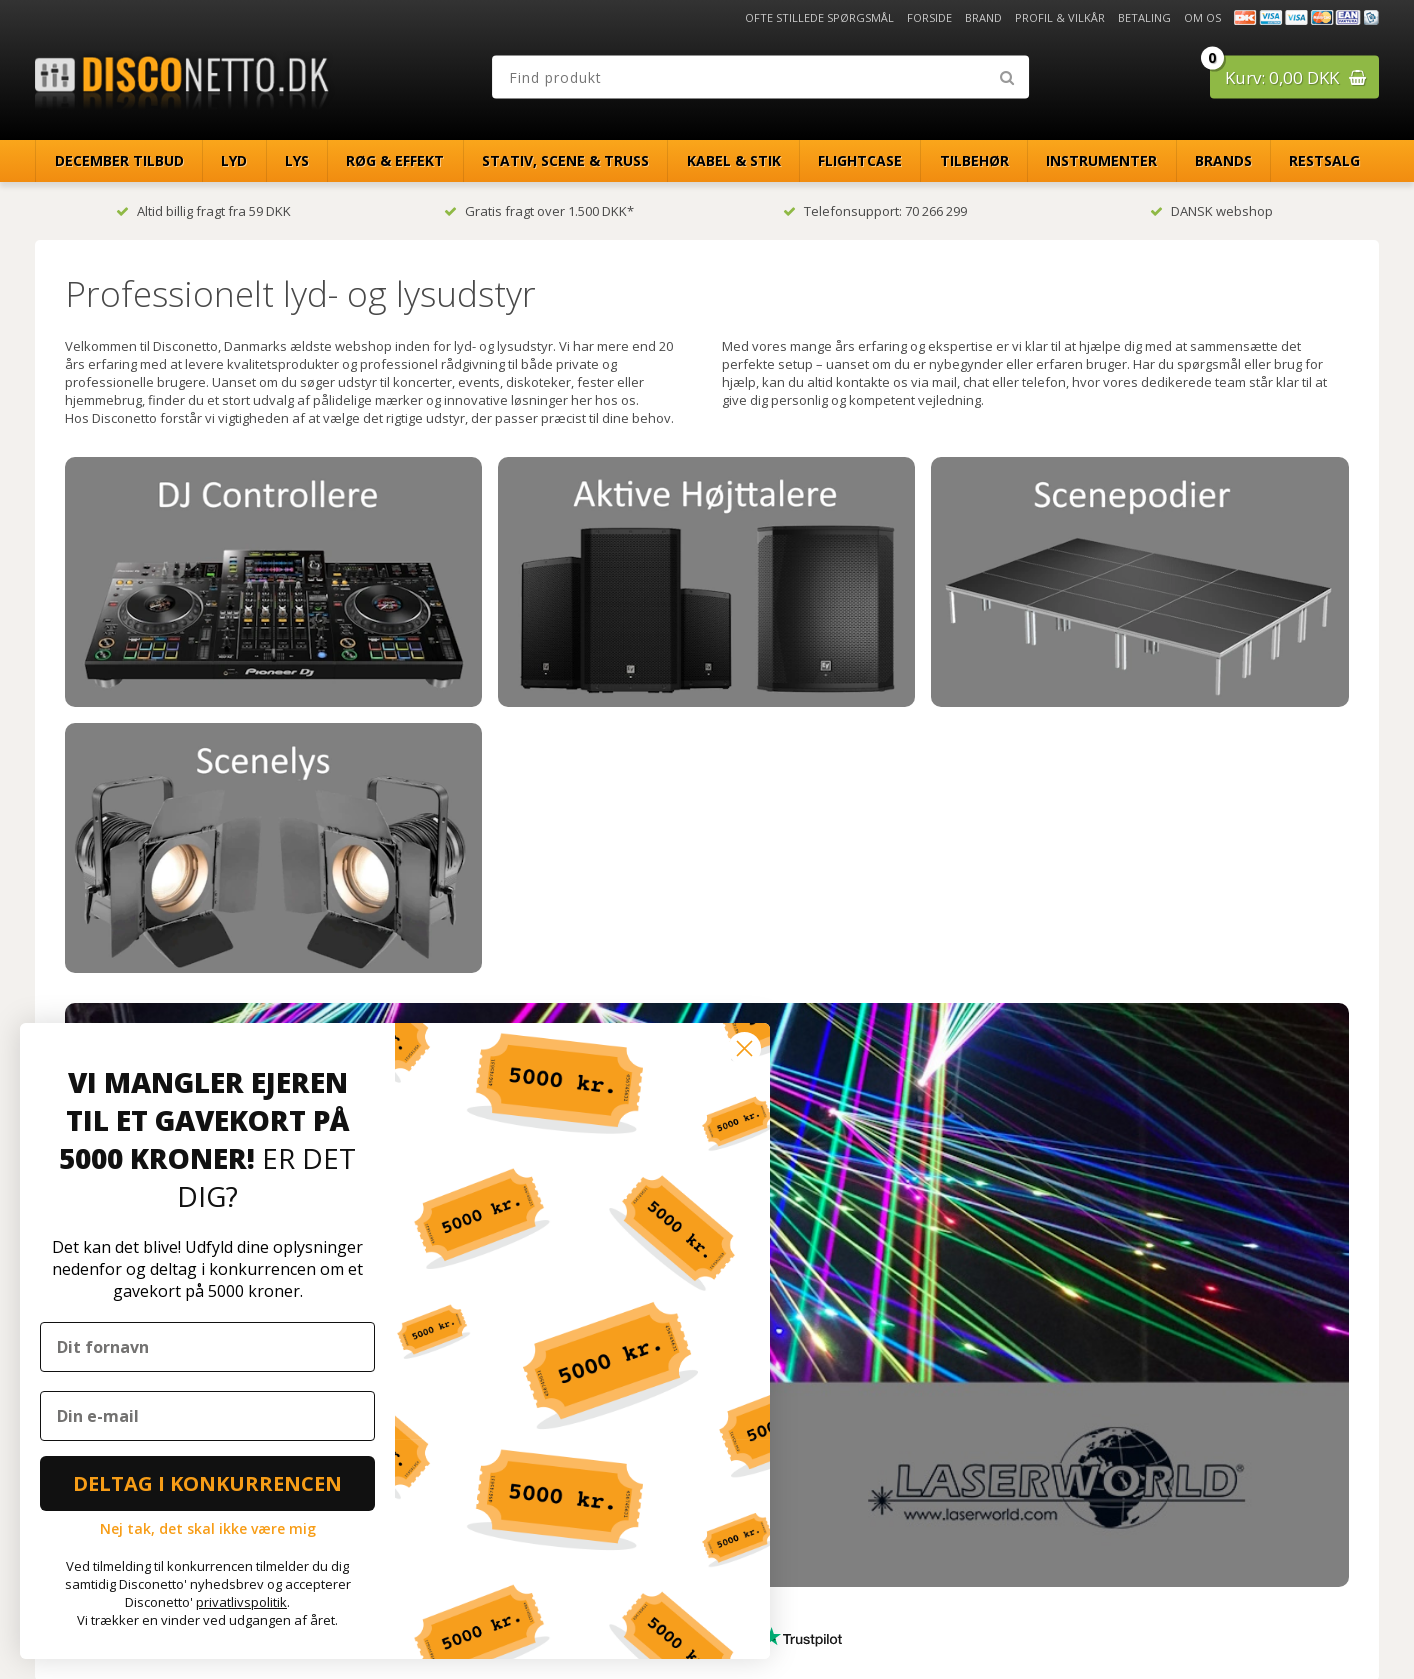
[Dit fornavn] (207, 1347)
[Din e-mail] (207, 1416)
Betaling (1144, 17)
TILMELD (871, 1510)
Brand (983, 17)
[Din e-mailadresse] (869, 1468)
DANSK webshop (1211, 211)
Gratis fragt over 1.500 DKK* (539, 211)
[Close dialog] (744, 1048)
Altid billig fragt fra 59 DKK (203, 211)
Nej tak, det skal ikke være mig (208, 1528)
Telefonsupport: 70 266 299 (875, 211)
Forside (929, 17)
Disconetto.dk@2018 (1336, 1621)
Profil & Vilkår (1060, 17)
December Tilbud (119, 160)
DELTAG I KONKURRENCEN (207, 1483)
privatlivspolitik (241, 1602)
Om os (1202, 17)
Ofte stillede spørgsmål (819, 17)
